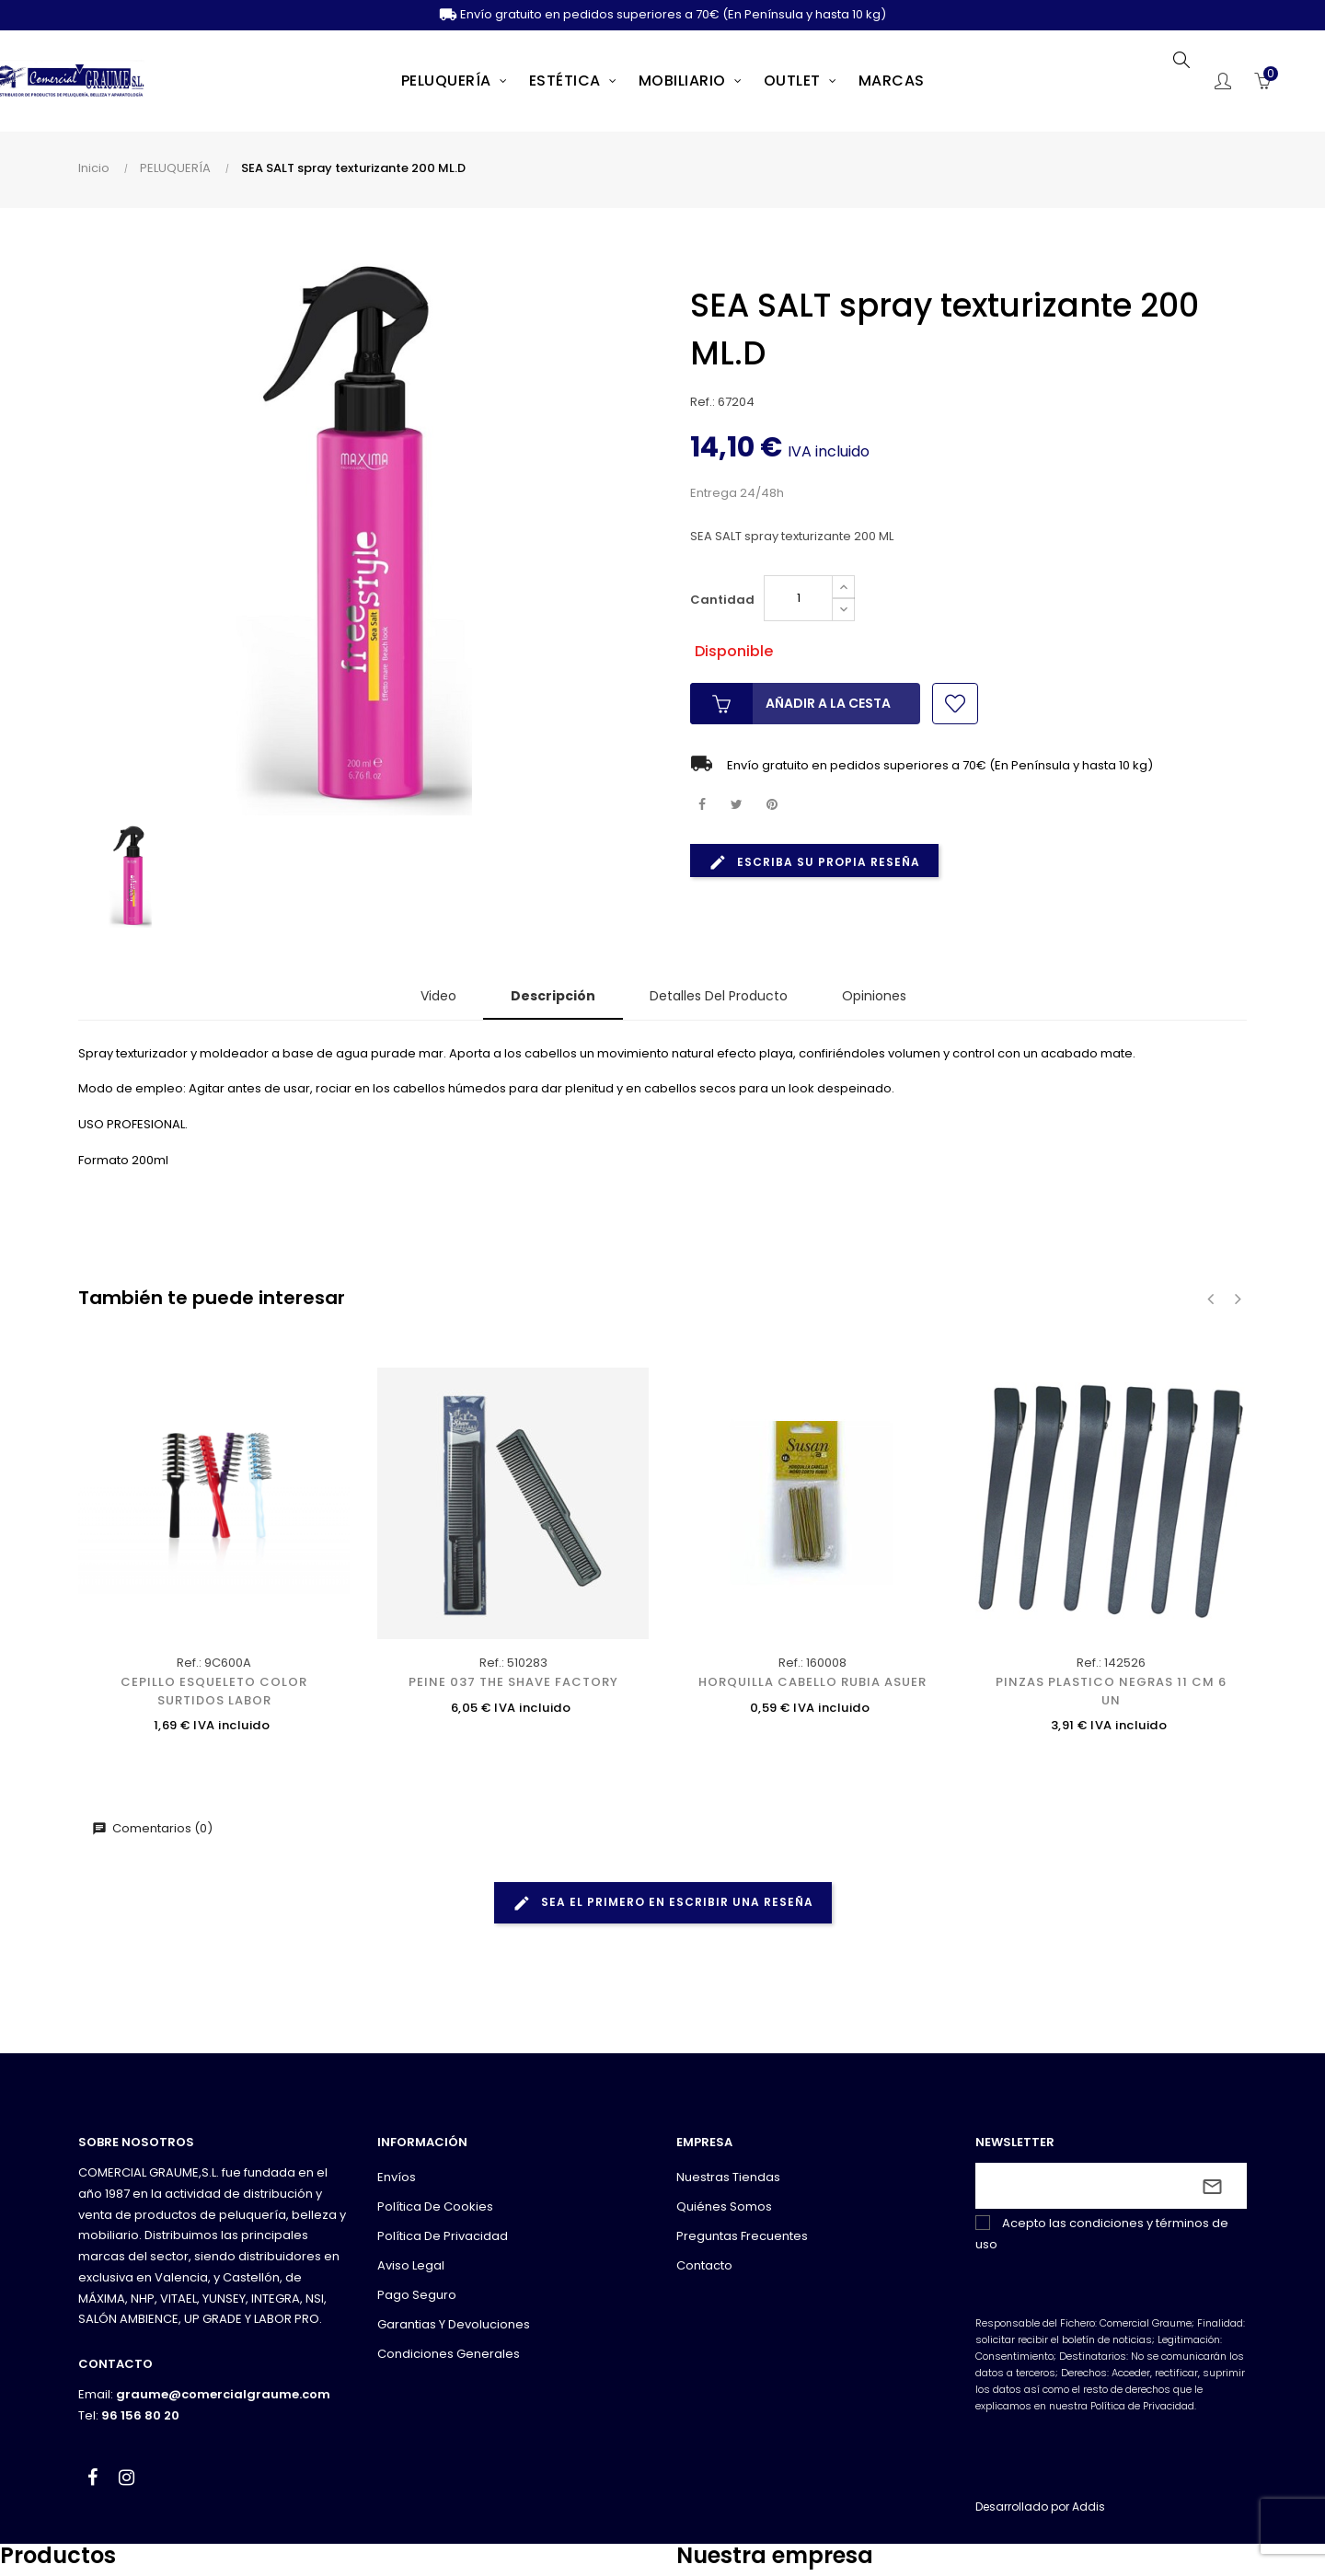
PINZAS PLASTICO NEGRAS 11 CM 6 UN (1111, 1691)
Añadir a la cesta (790, 703)
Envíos (396, 2177)
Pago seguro (416, 2295)
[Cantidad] (798, 598)
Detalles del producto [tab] (719, 996)
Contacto (704, 2265)
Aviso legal (410, 2265)
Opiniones (874, 996)
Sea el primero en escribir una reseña (663, 1903)
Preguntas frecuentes (742, 2236)
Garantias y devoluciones (453, 2324)
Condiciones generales (448, 2353)
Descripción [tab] (553, 996)
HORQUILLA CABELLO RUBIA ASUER (812, 1682)
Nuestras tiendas (728, 2177)
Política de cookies (435, 2206)
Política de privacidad (442, 2236)
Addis (1088, 2506)
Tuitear (736, 804)
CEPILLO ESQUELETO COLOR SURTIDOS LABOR (214, 1691)
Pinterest (771, 804)
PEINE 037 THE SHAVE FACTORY (513, 1682)
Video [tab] (438, 996)
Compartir (701, 804)
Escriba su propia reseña (814, 862)
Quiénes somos (724, 2206)
